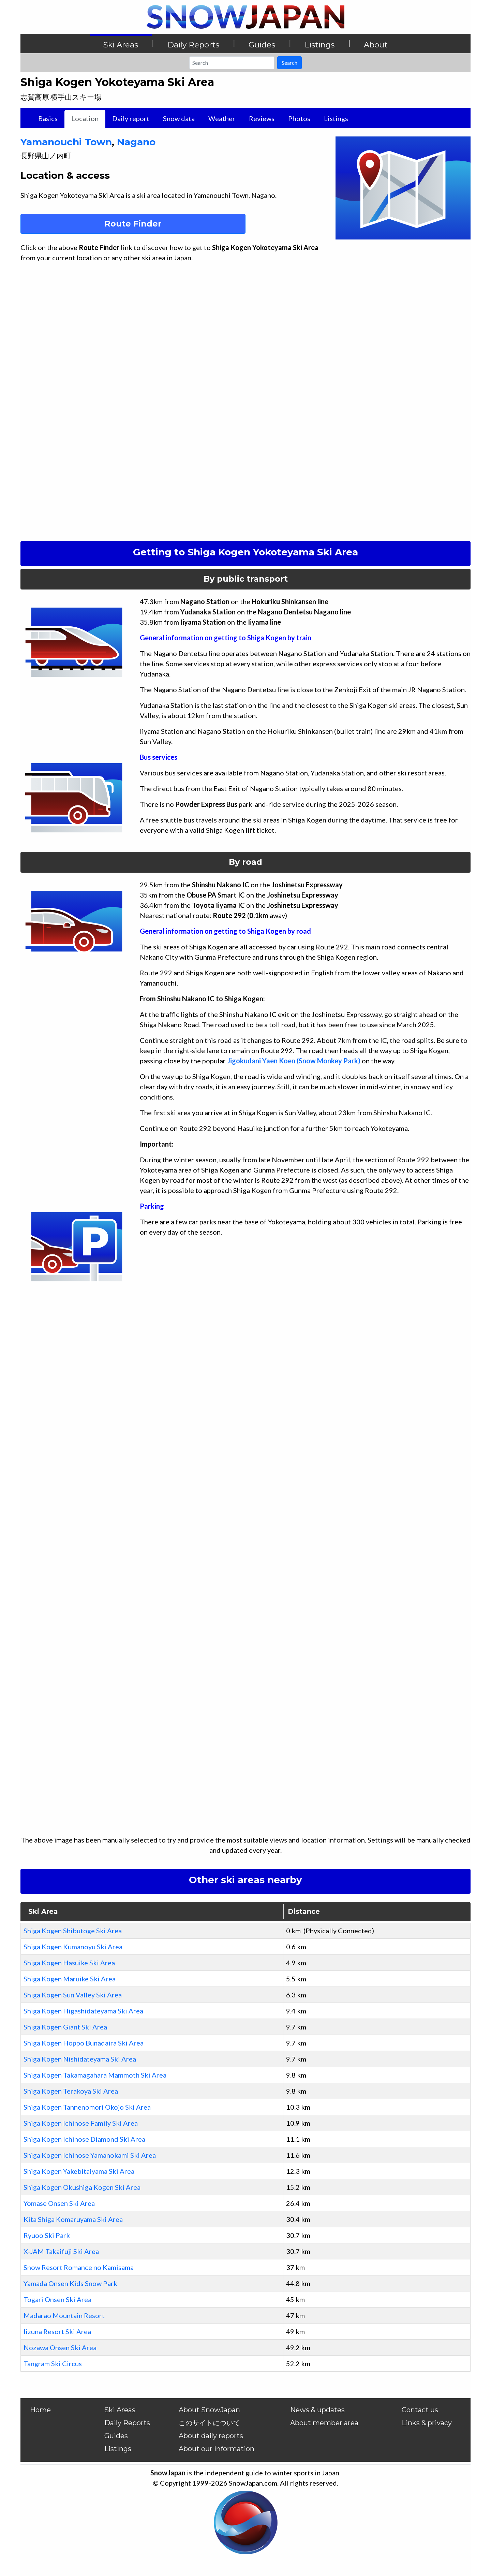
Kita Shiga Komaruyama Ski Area (73, 2219)
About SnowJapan (209, 2410)
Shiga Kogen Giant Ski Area (65, 2027)
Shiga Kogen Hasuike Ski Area (69, 1963)
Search (289, 62)
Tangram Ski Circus (53, 2363)
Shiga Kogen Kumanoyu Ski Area (73, 1946)
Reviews (261, 118)
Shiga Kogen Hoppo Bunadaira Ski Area (84, 2043)
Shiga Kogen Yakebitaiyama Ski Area (79, 2171)
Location (85, 118)
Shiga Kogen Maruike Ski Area (70, 1979)
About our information (216, 2449)
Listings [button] (319, 44)
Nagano (136, 142)
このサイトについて (209, 2423)
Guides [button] (262, 44)
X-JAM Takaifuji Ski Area (61, 2251)
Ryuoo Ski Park (47, 2235)
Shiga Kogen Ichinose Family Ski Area (81, 2123)
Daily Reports (127, 2423)
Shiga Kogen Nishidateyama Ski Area (80, 2059)
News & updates (317, 2410)
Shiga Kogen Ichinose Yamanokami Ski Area (90, 2155)
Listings (336, 118)
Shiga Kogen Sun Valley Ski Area (73, 1995)
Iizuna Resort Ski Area (57, 2331)
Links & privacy (427, 2423)
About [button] (376, 44)
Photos (299, 118)
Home (40, 2410)
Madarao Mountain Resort (64, 2315)
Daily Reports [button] (193, 44)
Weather (221, 118)
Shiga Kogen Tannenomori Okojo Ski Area (87, 2107)
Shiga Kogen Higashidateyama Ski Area (83, 2011)
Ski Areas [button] (120, 44)
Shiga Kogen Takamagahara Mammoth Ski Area (95, 2075)
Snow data (179, 118)
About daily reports (211, 2436)
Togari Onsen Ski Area (57, 2299)
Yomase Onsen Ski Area (59, 2203)
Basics (48, 118)
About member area (324, 2423)
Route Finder (133, 224)
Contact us (420, 2410)
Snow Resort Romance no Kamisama (79, 2267)
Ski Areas (119, 2410)
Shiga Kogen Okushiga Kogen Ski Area (82, 2187)
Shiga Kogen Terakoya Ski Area (71, 2091)
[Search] (231, 62)
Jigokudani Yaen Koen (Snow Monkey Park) (293, 1061)
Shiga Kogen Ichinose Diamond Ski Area (84, 2139)
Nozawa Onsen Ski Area (60, 2347)
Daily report (130, 118)
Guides (116, 2436)
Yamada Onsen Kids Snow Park (70, 2283)
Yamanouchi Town (66, 142)
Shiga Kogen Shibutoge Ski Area (73, 1930)
